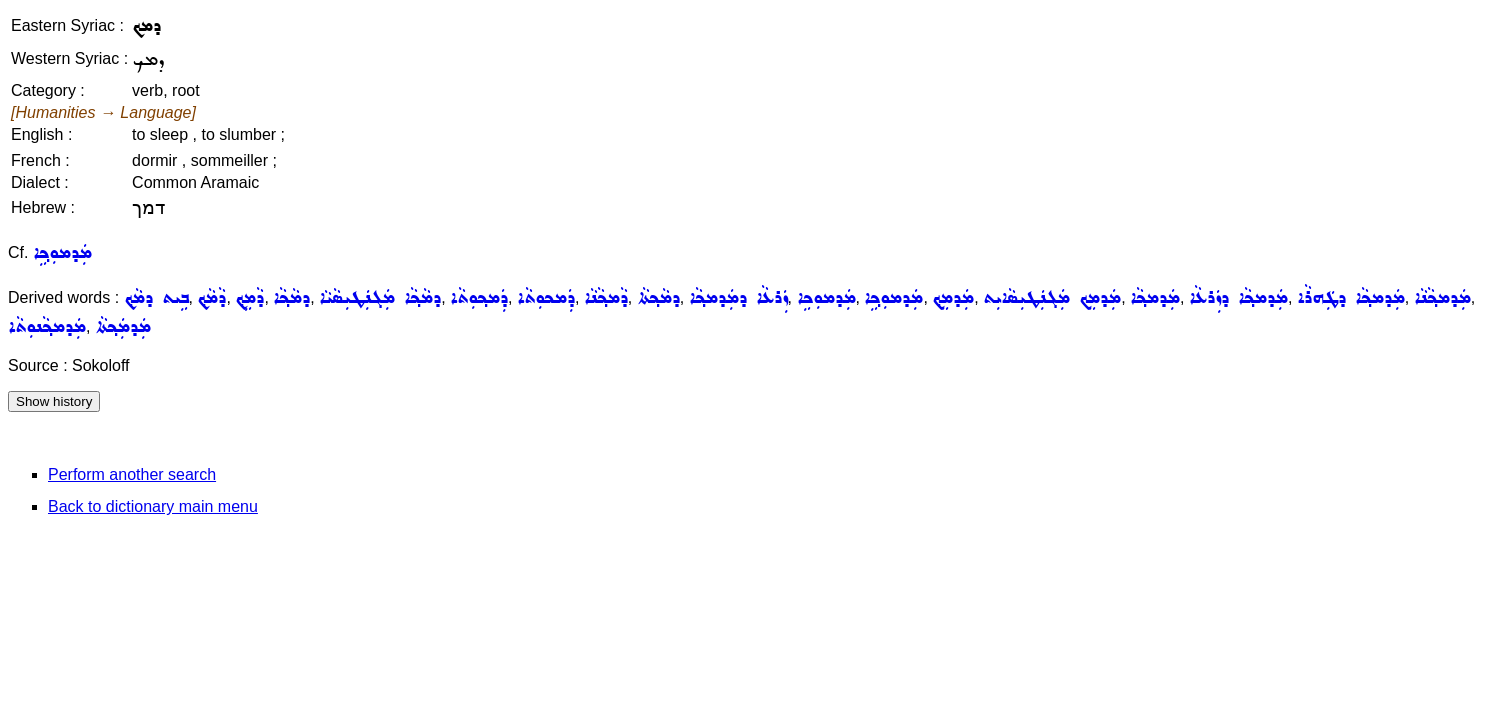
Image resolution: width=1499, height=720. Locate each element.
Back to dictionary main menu (153, 506)
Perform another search (132, 474)
